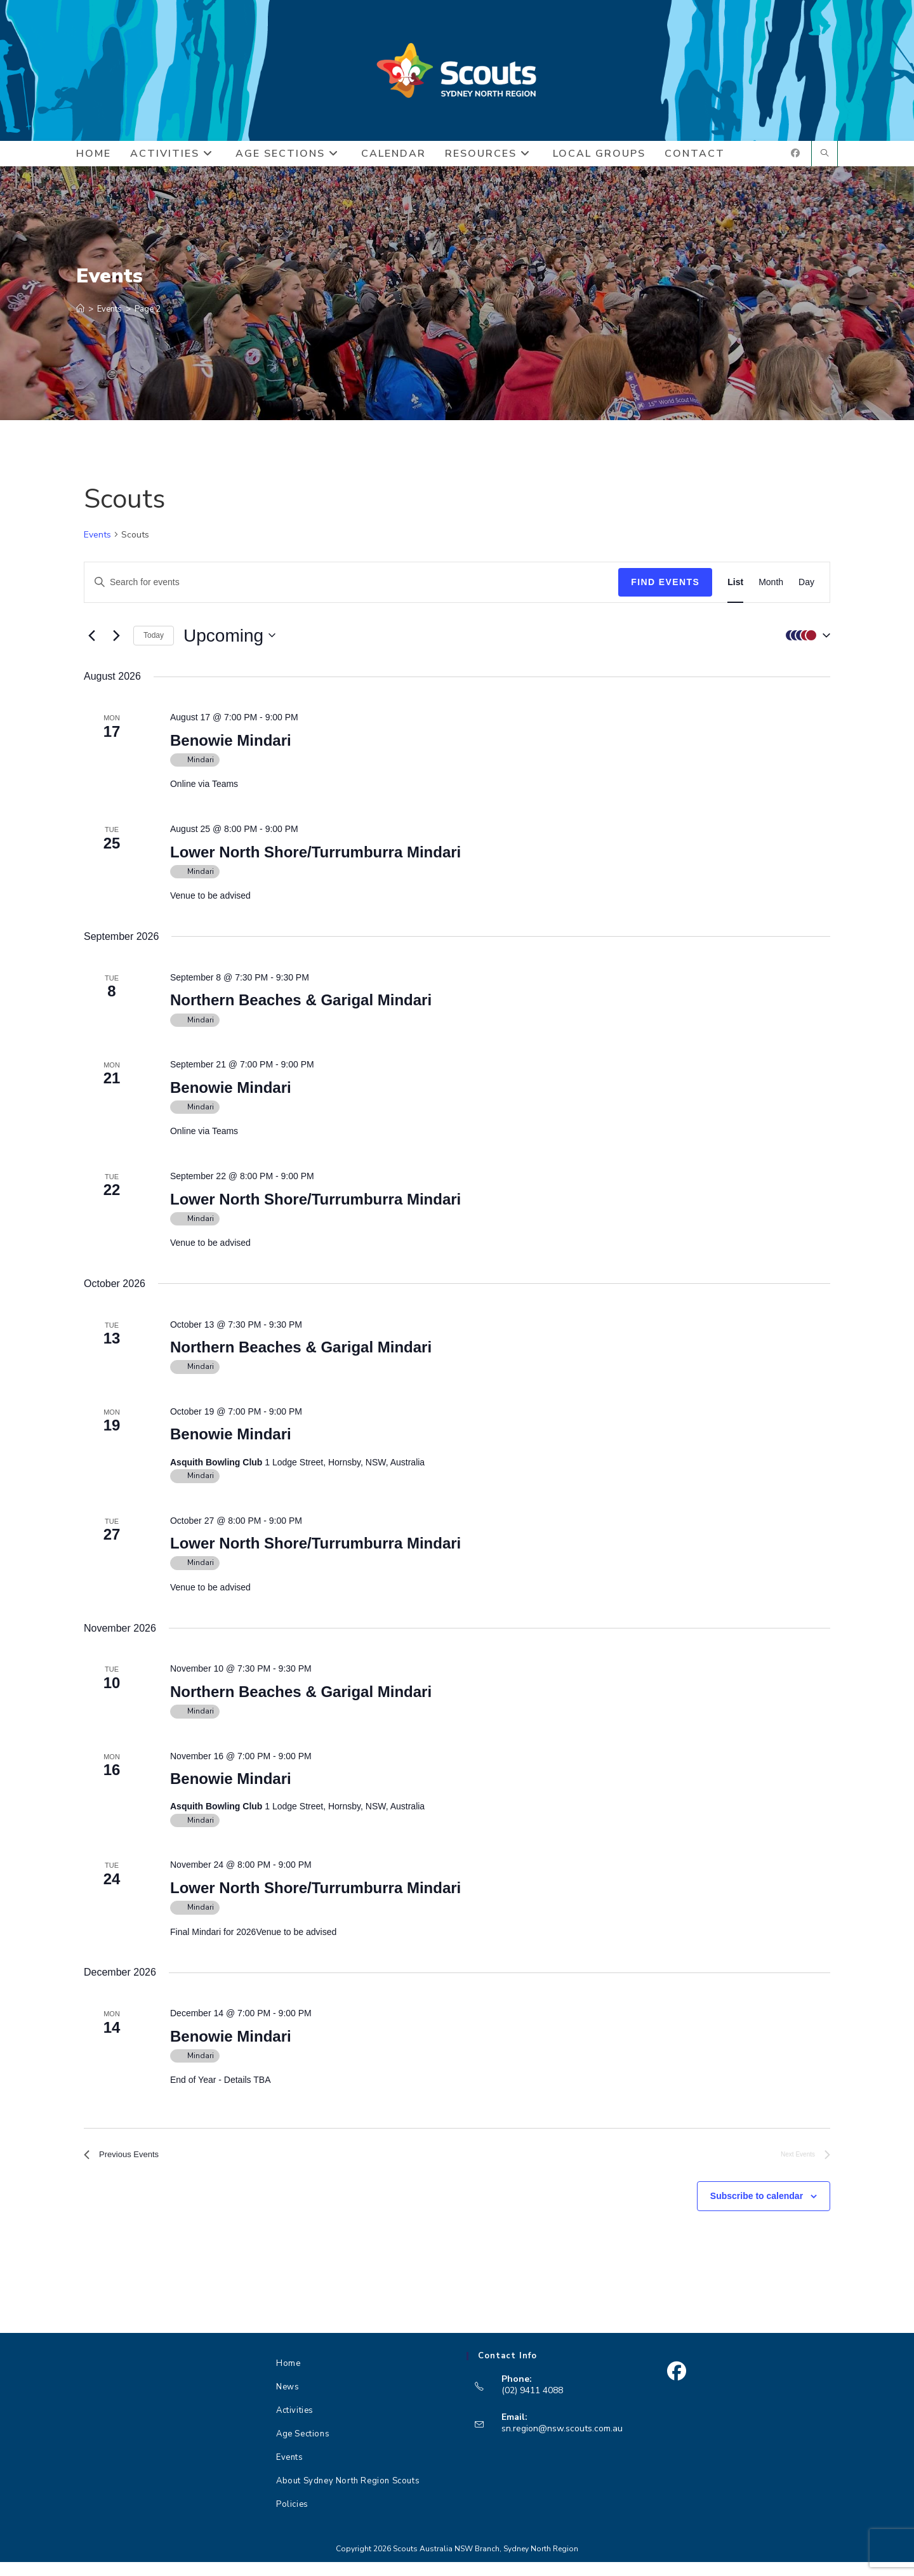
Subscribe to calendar (756, 2210)
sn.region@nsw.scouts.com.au (562, 2442)
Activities (295, 2424)
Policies (292, 2518)
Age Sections (302, 2448)
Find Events (665, 591)
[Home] (80, 318)
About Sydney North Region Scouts (348, 2494)
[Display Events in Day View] (806, 592)
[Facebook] (676, 2385)
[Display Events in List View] (735, 592)
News (287, 2401)
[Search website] (824, 164)
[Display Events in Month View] (770, 592)
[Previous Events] (91, 644)
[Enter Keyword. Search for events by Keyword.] (351, 592)
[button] (804, 645)
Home (288, 2377)
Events (97, 544)
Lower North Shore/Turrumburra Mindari (315, 861)
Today (153, 644)
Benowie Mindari (230, 749)
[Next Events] (116, 644)
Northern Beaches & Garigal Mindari (301, 1009)
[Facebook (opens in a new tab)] (795, 163)
